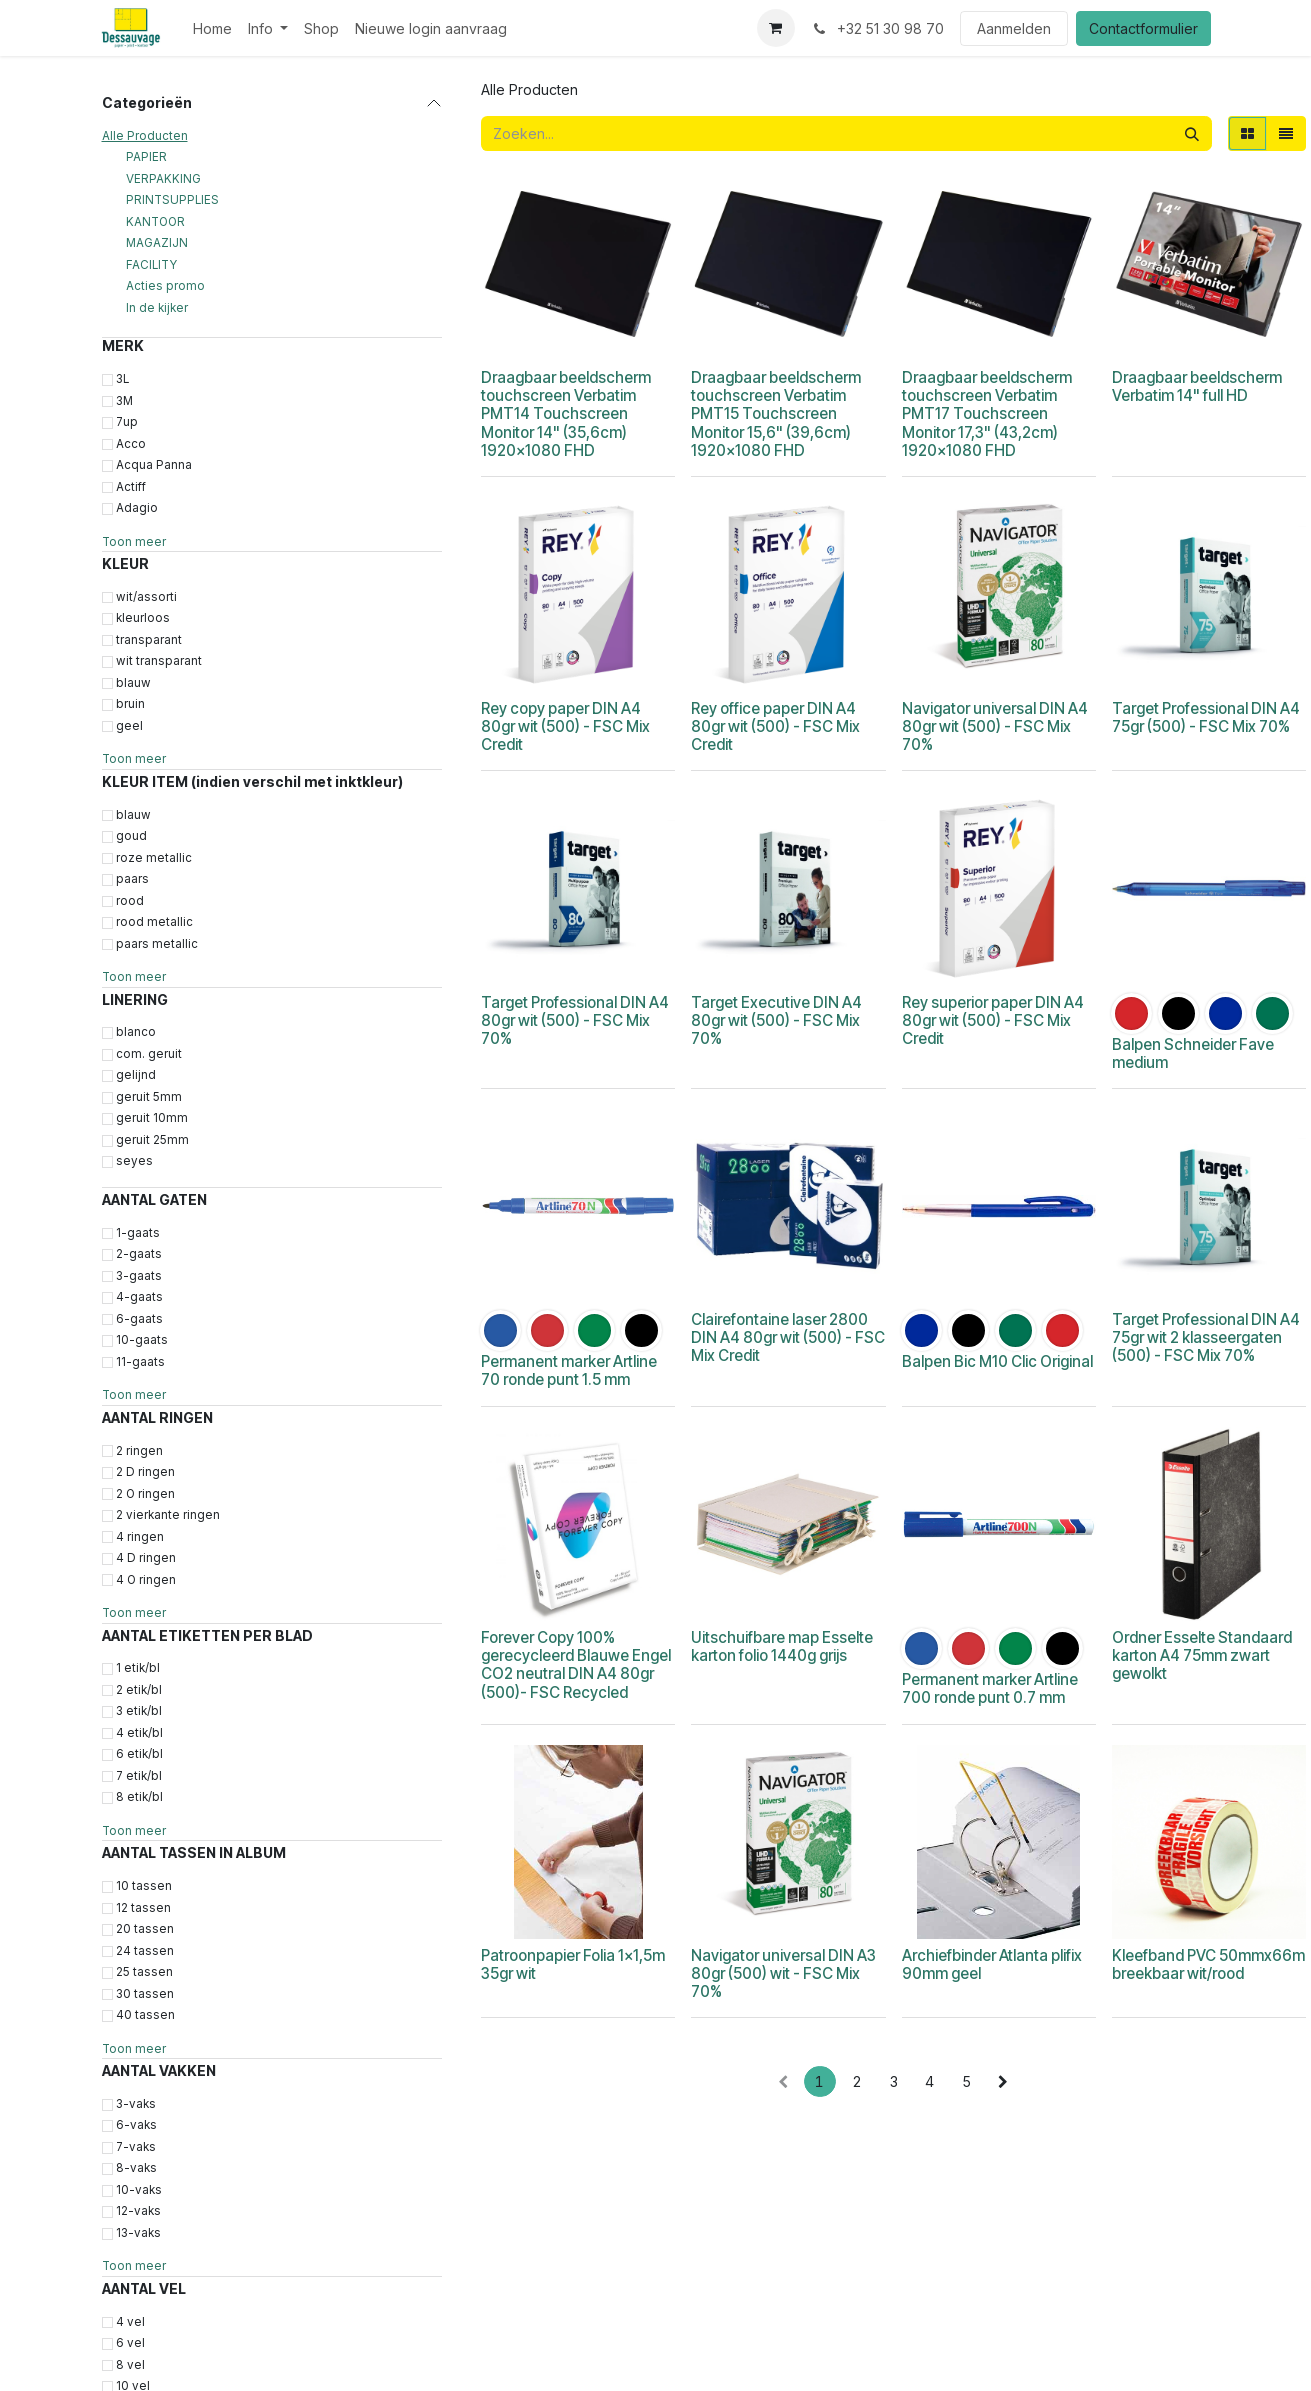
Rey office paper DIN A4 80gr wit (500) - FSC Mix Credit (775, 726)
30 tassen (145, 1994)
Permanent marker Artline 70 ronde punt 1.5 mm (569, 1370)
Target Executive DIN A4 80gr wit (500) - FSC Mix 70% (776, 1020)
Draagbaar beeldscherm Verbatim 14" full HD (1196, 386)
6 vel (130, 2343)
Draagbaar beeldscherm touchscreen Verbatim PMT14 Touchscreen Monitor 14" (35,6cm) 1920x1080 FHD (566, 414)
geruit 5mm (149, 1097)
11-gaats (140, 1362)
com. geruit (149, 1054)
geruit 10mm (152, 1118)
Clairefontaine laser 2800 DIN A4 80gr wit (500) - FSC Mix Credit (788, 1337)
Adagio (137, 508)
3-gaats (139, 1276)
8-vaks (136, 2168)
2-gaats (139, 1254)
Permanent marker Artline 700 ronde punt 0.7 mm (989, 1688)
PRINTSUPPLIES (172, 200)
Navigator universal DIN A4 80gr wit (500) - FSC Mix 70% (994, 726)
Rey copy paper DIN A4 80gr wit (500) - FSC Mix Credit (565, 726)
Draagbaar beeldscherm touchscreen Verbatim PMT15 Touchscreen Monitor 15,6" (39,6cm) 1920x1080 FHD (776, 414)
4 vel (130, 2322)
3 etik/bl (139, 1711)
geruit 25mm (152, 1140)
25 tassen (144, 1972)
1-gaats (138, 1233)
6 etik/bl (139, 1754)
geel (129, 726)
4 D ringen (146, 1558)
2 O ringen (145, 1494)
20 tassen (145, 1929)
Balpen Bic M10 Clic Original (996, 1361)
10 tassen (144, 1886)
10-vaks (139, 2190)
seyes (134, 1161)
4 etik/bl (139, 1733)
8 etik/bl (139, 1797)
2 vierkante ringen (168, 1515)
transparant (149, 640)
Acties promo (165, 286)
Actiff (131, 487)
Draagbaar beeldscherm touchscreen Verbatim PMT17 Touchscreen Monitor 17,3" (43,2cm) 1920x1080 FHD (986, 414)
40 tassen (145, 2015)
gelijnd (136, 1075)
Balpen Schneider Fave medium (1192, 1053)
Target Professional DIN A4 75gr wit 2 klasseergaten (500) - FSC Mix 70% (1205, 1337)
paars (132, 879)
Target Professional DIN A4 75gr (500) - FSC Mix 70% (1205, 717)
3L (122, 379)
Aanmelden (1014, 28)
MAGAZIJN (157, 243)
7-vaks (136, 2147)
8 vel (130, 2365)
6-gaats (139, 1319)
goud (131, 836)
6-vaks (136, 2125)
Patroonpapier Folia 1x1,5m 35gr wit (573, 1964)
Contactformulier (1143, 28)
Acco (131, 444)
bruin (130, 704)
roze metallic (154, 858)
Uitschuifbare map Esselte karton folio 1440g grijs (782, 1646)
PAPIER (146, 157)
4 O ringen (146, 1580)
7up (127, 422)
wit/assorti (146, 597)
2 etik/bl (139, 1690)
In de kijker (157, 308)
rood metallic (154, 922)
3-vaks (136, 2104)
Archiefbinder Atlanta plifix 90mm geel (991, 1964)
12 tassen (143, 1908)
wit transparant (159, 661)
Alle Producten (145, 136)
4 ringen (140, 1537)
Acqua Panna (154, 465)
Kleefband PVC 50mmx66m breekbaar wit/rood (1207, 1964)
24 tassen (145, 1951)
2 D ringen (145, 1472)
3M (124, 401)
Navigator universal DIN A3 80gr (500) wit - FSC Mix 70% (783, 1973)
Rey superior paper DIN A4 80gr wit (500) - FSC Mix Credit (992, 1020)
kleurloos (143, 618)
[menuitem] (212, 28)
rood (130, 901)
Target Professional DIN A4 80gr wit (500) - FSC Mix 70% (575, 1020)
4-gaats (139, 1297)
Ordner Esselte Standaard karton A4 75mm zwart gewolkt (1201, 1655)
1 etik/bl (138, 1668)
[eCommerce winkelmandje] (776, 28)
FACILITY (151, 265)
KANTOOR (155, 222)
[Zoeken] (1192, 133)
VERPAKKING (163, 179)
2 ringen (139, 1451)
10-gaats (142, 1340)
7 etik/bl (139, 1776)
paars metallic (157, 944)
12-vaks (138, 2211)
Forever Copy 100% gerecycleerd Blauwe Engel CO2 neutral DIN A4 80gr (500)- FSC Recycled (576, 1665)
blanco (136, 1032)
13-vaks (138, 2233)
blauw (133, 683)
